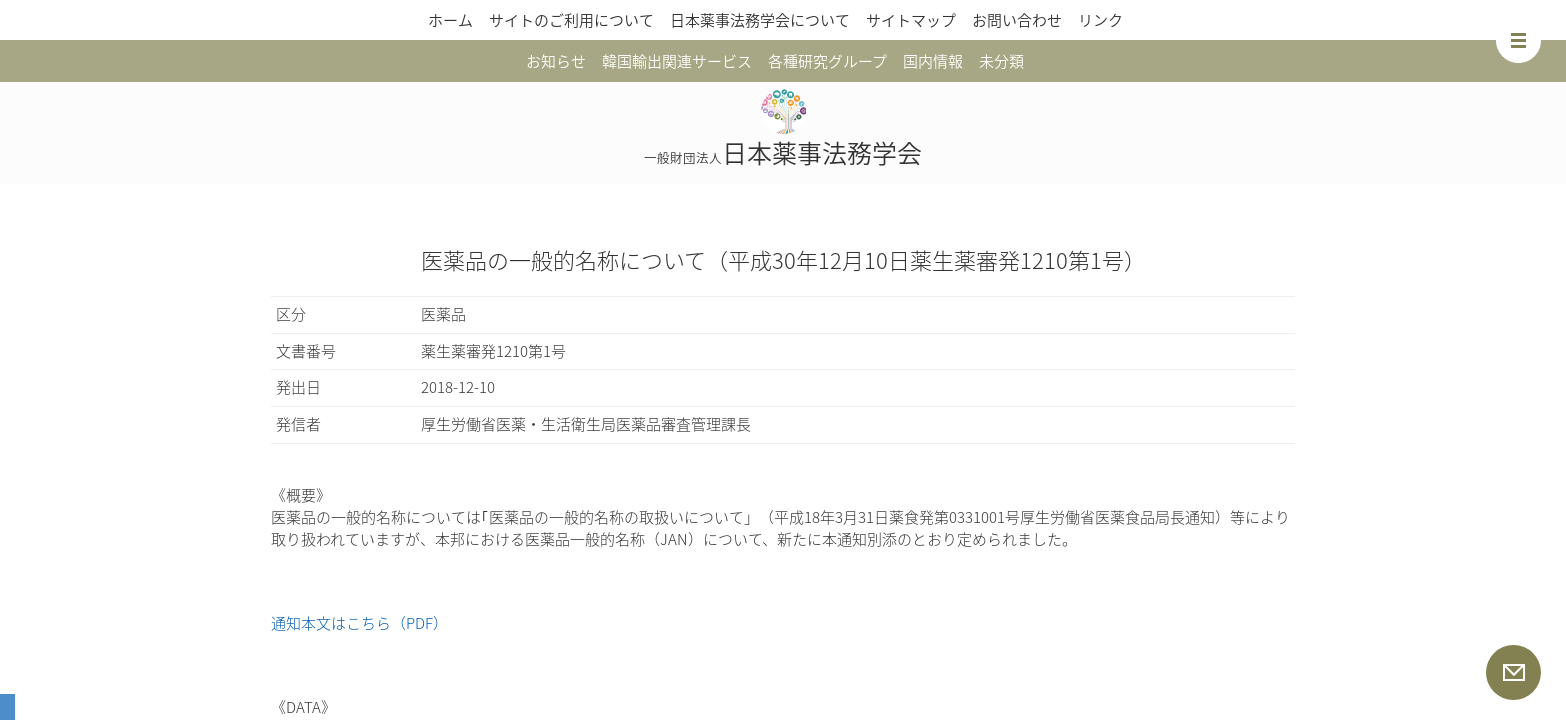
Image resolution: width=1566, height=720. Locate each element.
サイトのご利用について (571, 20)
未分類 (1001, 61)
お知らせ (556, 61)
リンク (1100, 20)
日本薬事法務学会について (760, 20)
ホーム (450, 20)
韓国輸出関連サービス (677, 61)
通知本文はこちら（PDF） (359, 623)
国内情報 (933, 61)
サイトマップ (911, 20)
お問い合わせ (1017, 20)
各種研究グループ (827, 61)
